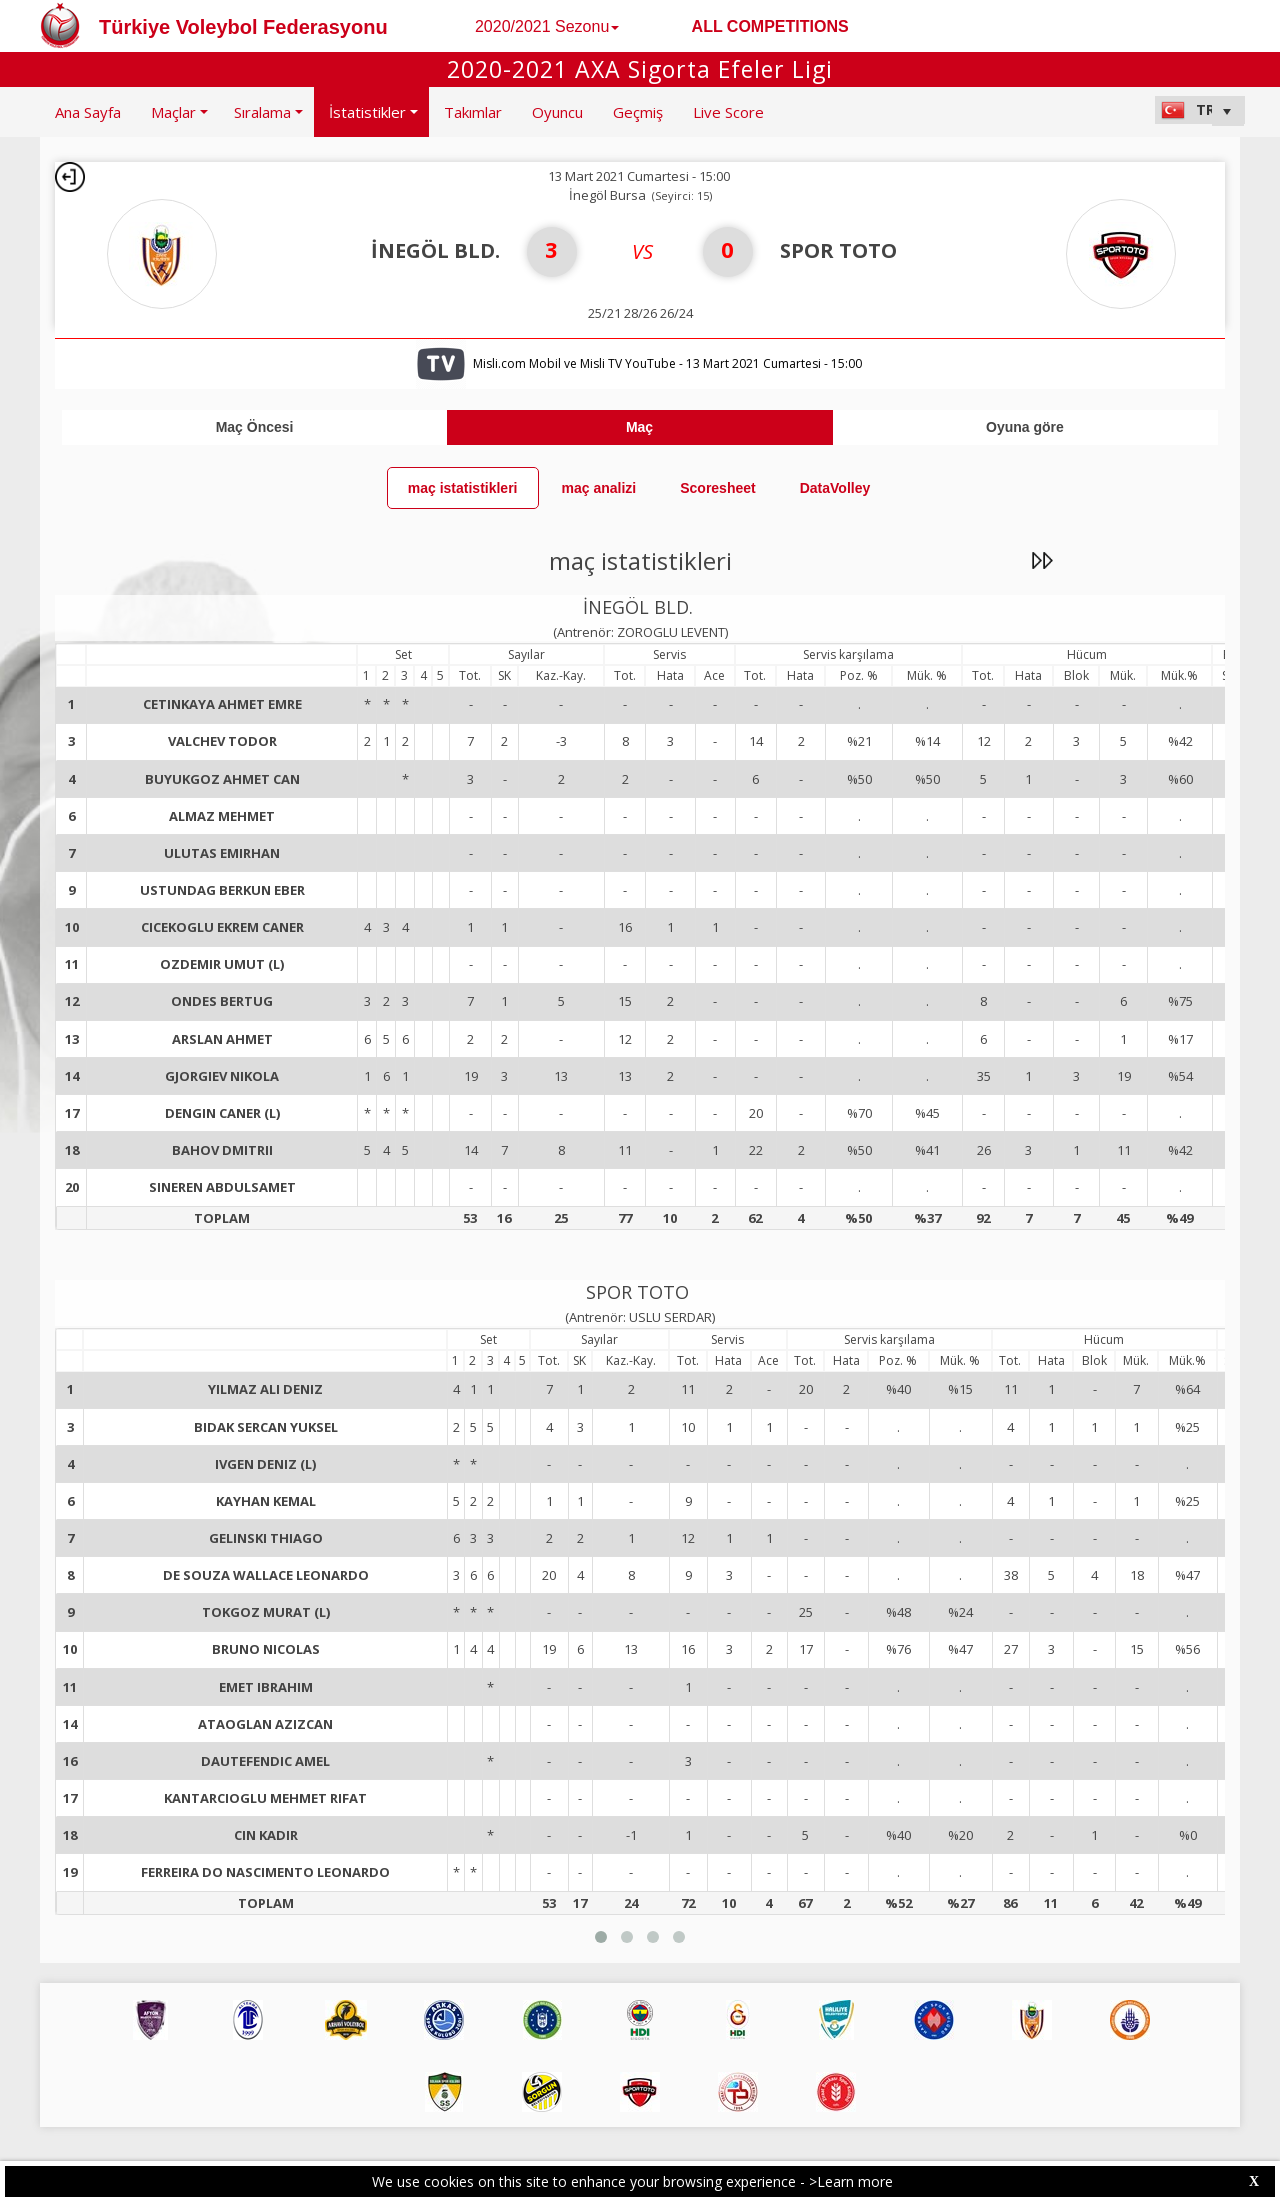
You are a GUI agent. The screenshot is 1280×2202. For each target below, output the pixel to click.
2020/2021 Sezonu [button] (547, 26)
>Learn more (851, 2181)
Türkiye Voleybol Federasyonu (243, 27)
